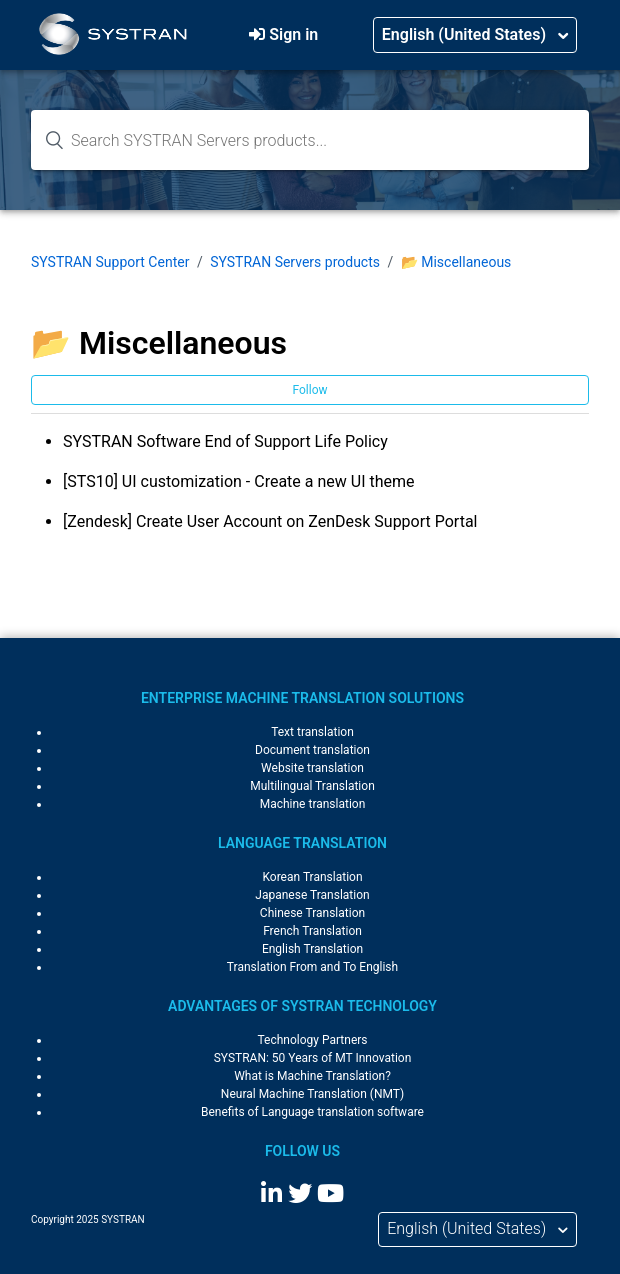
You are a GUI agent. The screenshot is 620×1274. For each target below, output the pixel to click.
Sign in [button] (293, 34)
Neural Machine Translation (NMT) (312, 1094)
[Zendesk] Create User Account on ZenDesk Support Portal (270, 521)
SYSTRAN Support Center (110, 262)
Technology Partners (312, 1040)
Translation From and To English (312, 967)
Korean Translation (312, 877)
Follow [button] (309, 390)
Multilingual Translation (312, 786)
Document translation (312, 750)
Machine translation (313, 804)
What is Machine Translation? (312, 1076)
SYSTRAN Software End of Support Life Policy (225, 441)
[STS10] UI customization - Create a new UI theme (239, 481)
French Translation (312, 931)
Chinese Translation (312, 913)
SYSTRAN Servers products (295, 262)
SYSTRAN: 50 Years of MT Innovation (313, 1058)
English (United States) (466, 34)
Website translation (312, 768)
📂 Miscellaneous (456, 262)
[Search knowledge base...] (310, 140)
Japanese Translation (312, 895)
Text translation (312, 732)
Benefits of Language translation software (312, 1112)
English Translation (312, 949)
